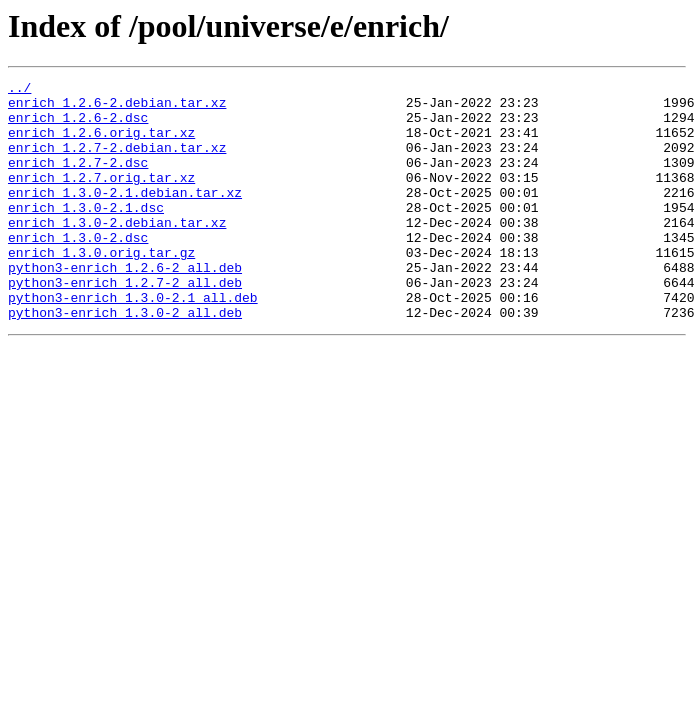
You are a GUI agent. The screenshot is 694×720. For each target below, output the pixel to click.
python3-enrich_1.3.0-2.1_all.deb (133, 342)
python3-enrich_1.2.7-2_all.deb (125, 324)
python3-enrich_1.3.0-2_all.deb (125, 360)
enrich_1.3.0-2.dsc (78, 270)
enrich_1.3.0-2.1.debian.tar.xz (125, 216)
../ (19, 90)
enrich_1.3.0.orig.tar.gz (101, 288)
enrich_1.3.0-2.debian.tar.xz (117, 252)
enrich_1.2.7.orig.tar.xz (101, 198)
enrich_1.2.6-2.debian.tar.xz (117, 108)
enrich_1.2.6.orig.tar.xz (101, 144)
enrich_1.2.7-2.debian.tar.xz (117, 162)
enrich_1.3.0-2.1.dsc (86, 234)
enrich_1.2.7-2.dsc (78, 180)
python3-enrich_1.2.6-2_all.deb (125, 306)
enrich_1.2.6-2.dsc (78, 126)
